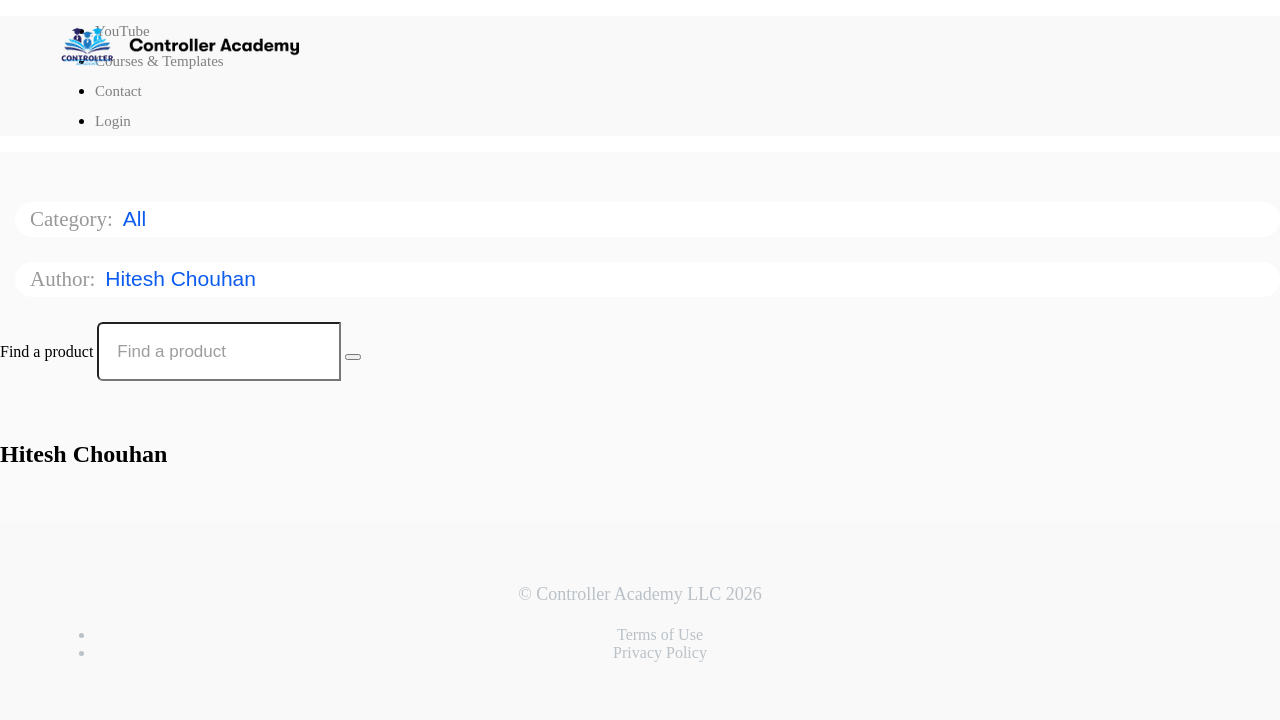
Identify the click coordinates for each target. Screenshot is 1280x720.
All (137, 218)
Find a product (46, 351)
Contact (118, 91)
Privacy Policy (660, 652)
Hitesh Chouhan (183, 278)
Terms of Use (660, 634)
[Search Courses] (353, 357)
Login (113, 121)
